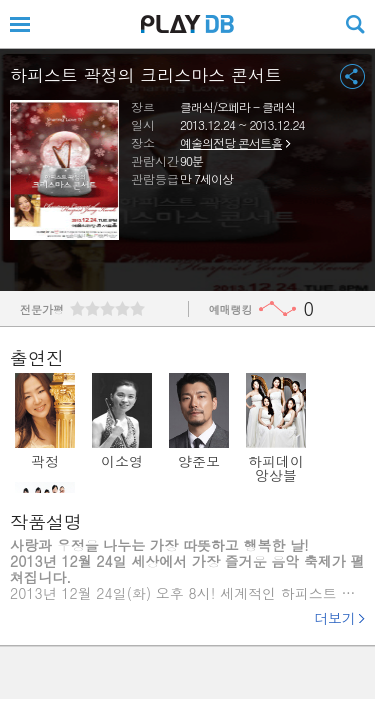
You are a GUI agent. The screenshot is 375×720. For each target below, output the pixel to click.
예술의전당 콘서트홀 (231, 142)
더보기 (335, 618)
